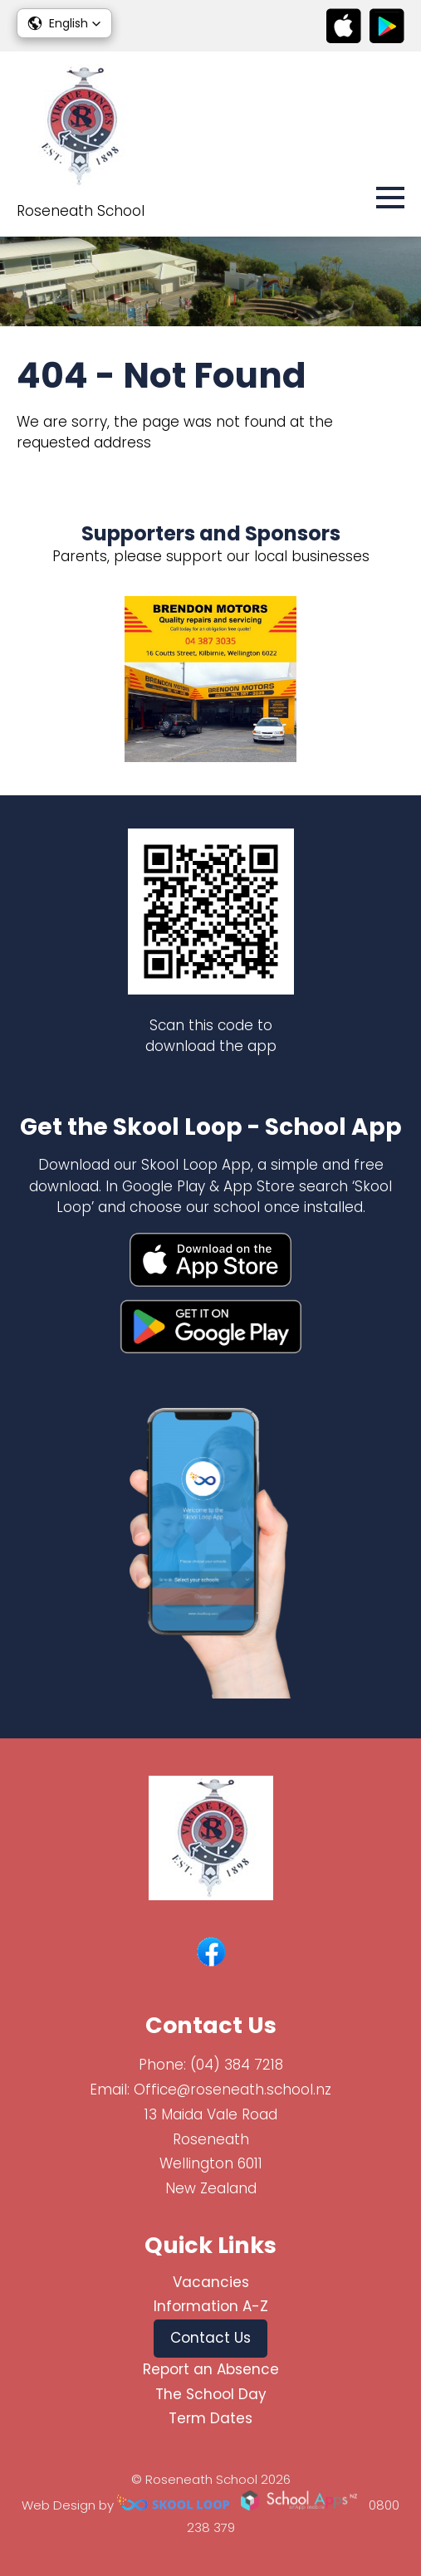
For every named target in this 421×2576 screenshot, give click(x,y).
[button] (64, 23)
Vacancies (211, 2282)
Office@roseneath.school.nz (232, 2089)
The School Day (211, 2394)
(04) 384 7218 (236, 2065)
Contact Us (210, 2338)
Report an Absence (211, 2369)
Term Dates (210, 2418)
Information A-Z (211, 2306)
